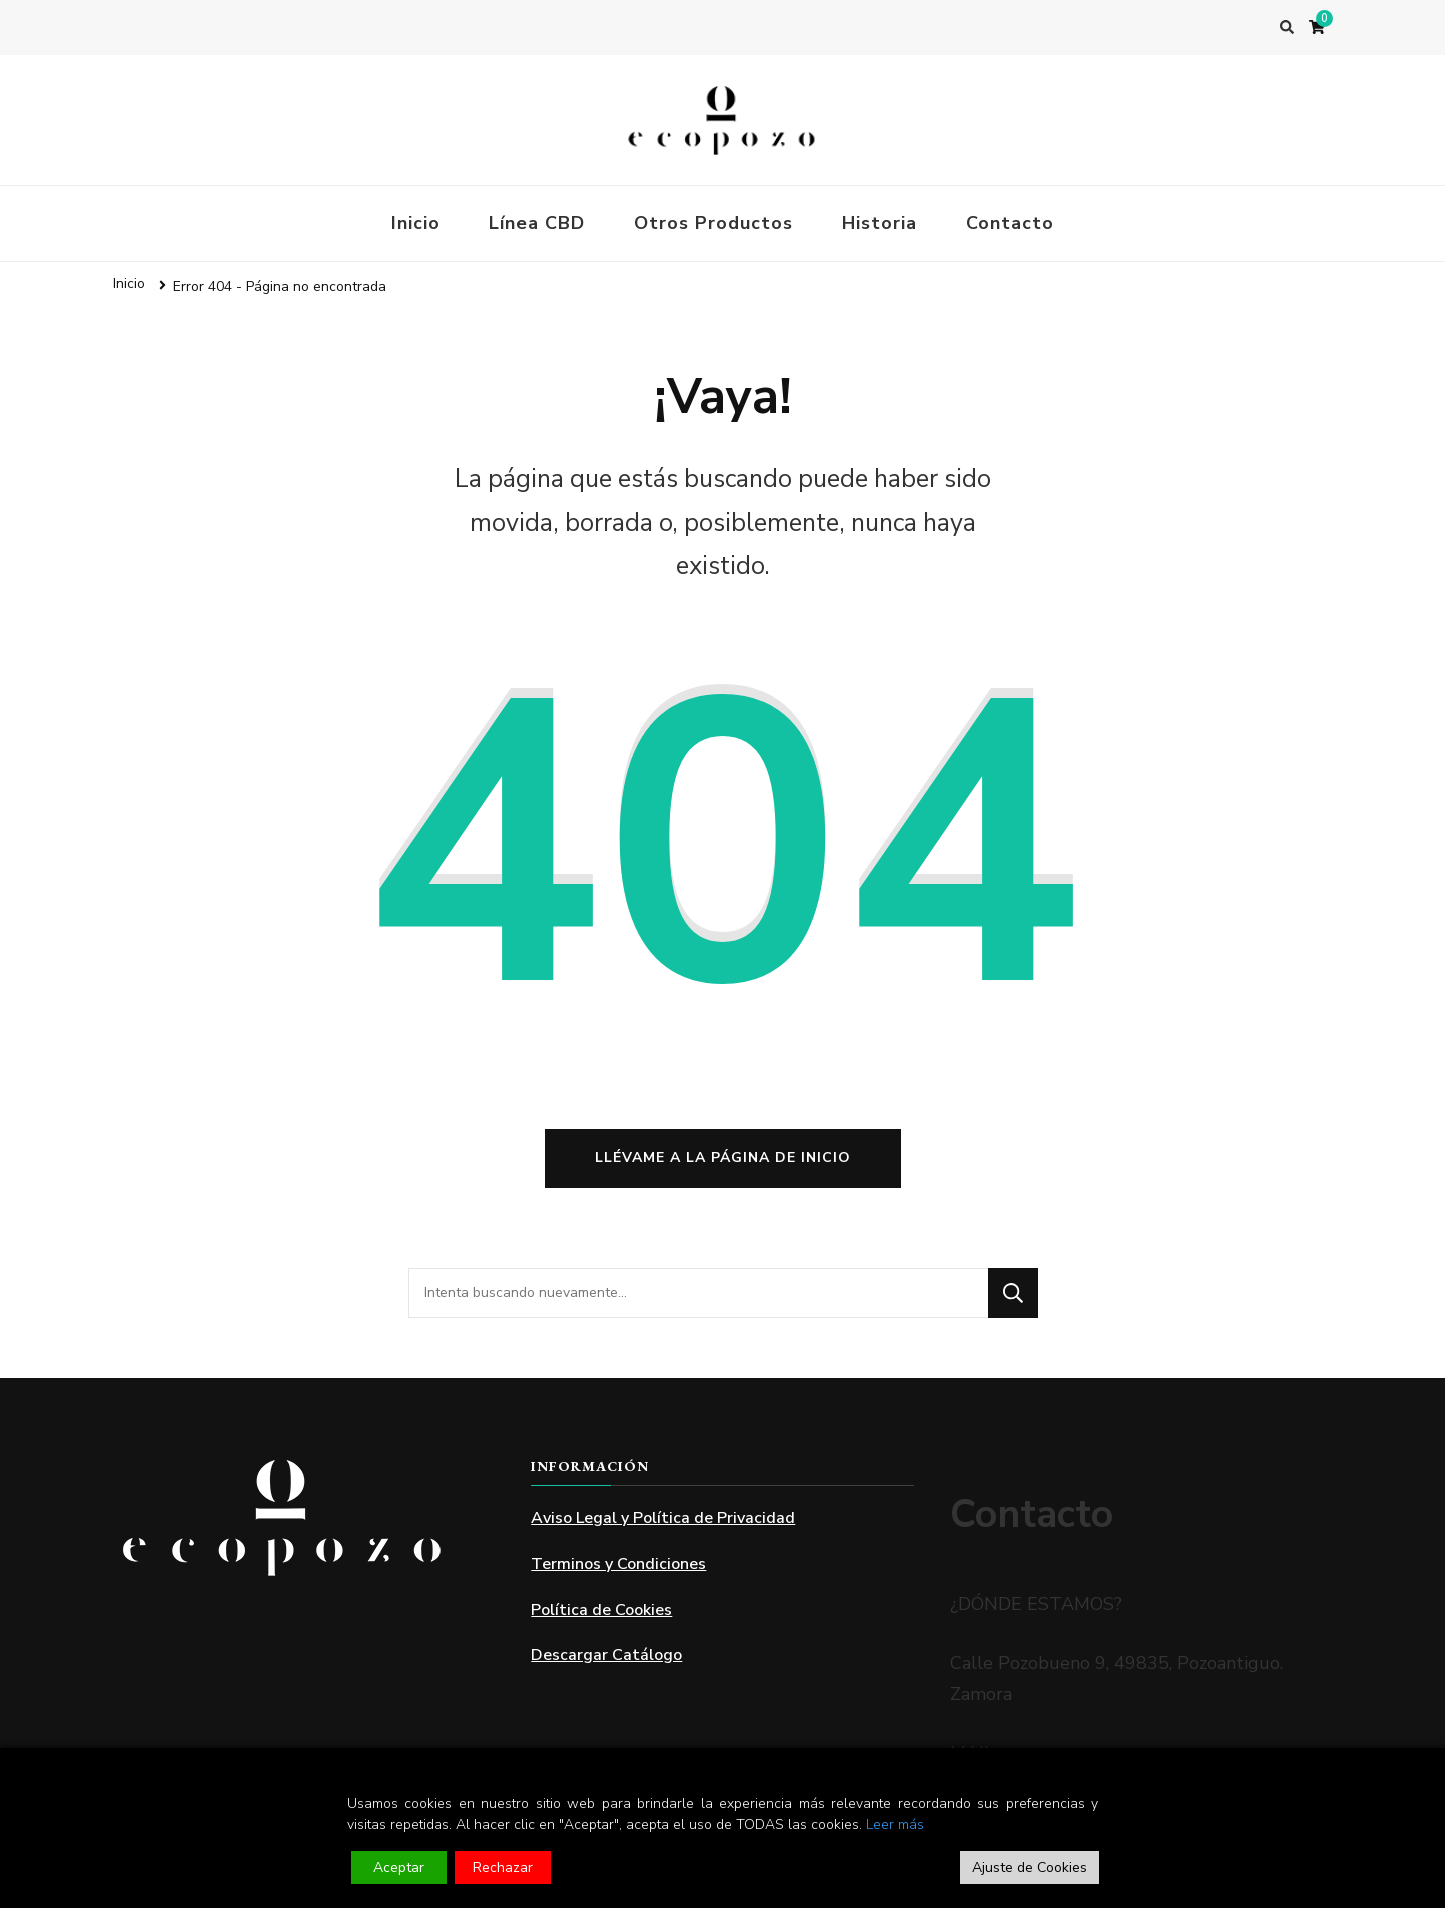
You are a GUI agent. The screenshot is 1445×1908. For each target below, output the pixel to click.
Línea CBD (537, 223)
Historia (879, 223)
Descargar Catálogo (606, 1655)
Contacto (1010, 223)
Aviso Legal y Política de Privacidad (663, 1518)
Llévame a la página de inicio (723, 1157)
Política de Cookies (601, 1610)
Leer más (895, 1824)
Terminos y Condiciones (618, 1564)
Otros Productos (713, 223)
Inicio (415, 223)
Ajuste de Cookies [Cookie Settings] (1029, 1867)
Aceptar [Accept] (398, 1867)
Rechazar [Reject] (503, 1867)
